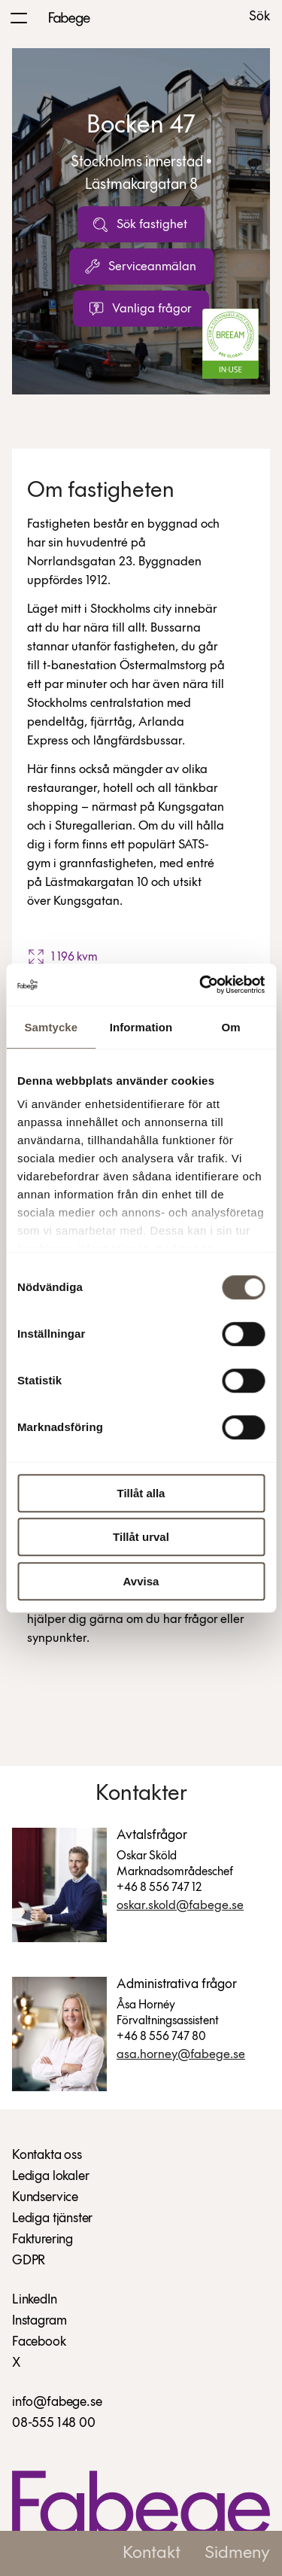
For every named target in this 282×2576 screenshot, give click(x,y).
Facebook (39, 2342)
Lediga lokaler (50, 2177)
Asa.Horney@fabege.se (181, 2054)
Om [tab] (231, 1027)
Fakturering (42, 2240)
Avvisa (141, 1581)
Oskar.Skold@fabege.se (180, 1905)
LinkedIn (34, 2300)
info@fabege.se (57, 2402)
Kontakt (151, 2553)
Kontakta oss (47, 2155)
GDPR (28, 2261)
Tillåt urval (141, 1536)
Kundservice (45, 2198)
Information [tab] (141, 1027)
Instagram (39, 2321)
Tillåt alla (141, 1493)
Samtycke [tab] (50, 1027)
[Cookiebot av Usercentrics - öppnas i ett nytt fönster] (201, 984)
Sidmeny (237, 2553)
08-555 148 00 (54, 2423)
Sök (259, 17)
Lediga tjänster (52, 2219)
